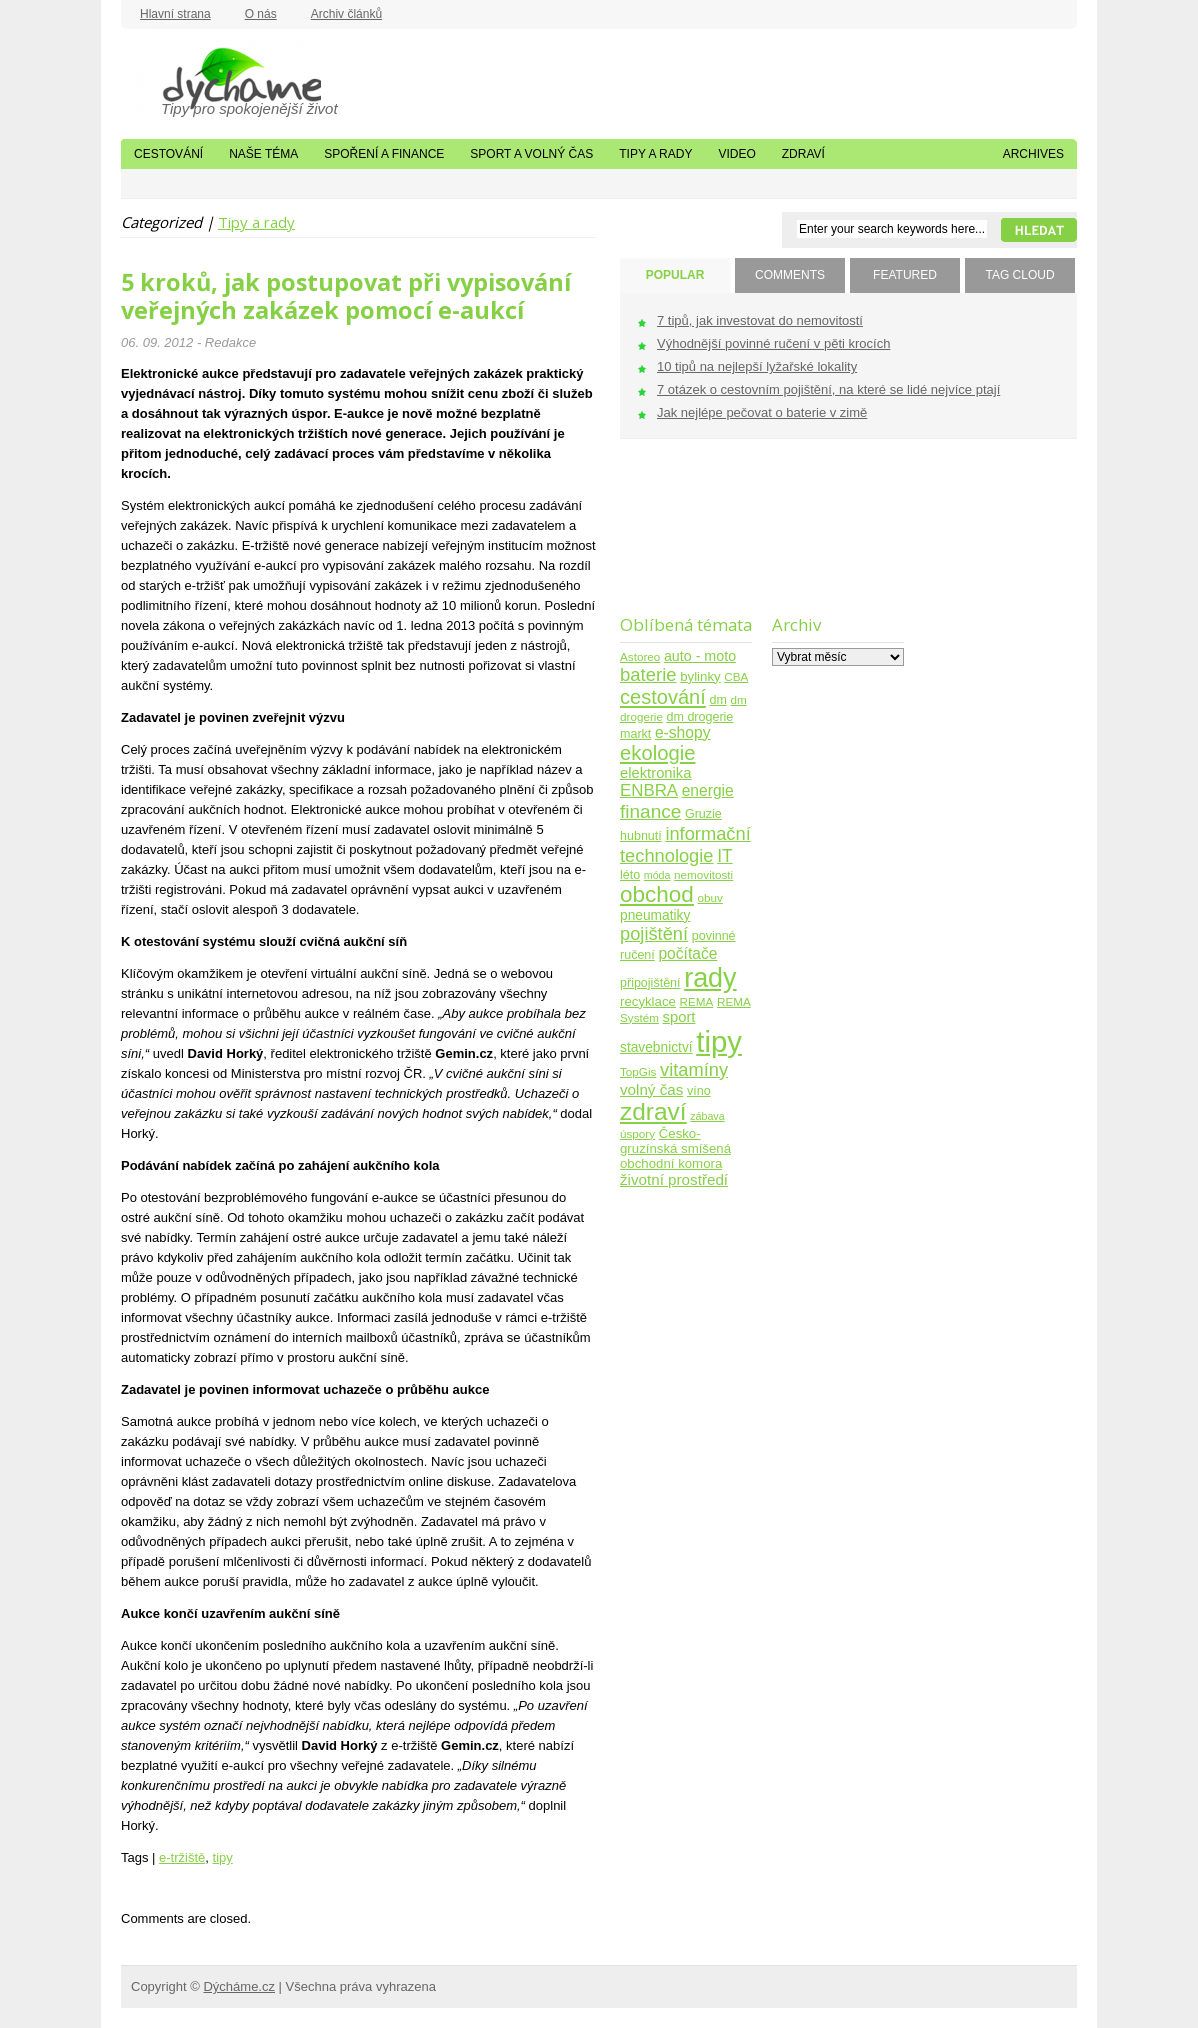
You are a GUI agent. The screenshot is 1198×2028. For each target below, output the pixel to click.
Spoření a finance (384, 154)
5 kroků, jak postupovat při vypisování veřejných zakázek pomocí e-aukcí (346, 296)
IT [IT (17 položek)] (725, 856)
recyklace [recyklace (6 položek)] (648, 1001)
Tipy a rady (655, 154)
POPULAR (675, 275)
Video (736, 154)
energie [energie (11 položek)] (708, 790)
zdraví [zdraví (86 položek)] (653, 1111)
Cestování (168, 154)
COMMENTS (790, 275)
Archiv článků (346, 14)
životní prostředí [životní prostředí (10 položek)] (674, 1179)
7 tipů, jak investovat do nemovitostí (760, 320)
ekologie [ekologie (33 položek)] (657, 753)
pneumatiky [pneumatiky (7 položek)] (655, 915)
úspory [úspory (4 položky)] (637, 1133)
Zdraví (803, 154)
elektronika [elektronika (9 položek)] (655, 773)
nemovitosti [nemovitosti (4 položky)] (703, 874)
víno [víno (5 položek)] (699, 1091)
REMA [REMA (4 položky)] (697, 1001)
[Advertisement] (682, 539)
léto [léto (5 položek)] (630, 875)
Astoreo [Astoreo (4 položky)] (640, 656)
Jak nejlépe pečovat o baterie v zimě (762, 412)
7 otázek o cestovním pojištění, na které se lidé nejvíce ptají (828, 389)
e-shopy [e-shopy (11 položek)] (683, 732)
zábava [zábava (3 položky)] (707, 1116)
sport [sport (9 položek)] (679, 1017)
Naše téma (263, 154)
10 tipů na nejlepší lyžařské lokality (757, 366)
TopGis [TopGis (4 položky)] (638, 1071)
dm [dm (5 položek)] (717, 700)
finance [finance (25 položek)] (650, 811)
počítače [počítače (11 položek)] (687, 953)
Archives (1033, 154)
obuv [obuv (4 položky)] (710, 897)
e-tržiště (182, 1857)
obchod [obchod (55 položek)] (657, 894)
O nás (261, 14)
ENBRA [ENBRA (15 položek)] (649, 790)
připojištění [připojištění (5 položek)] (650, 983)
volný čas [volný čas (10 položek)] (651, 1089)
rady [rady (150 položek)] (710, 978)
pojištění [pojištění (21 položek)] (654, 933)
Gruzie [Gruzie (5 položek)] (703, 814)
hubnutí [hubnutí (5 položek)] (641, 836)
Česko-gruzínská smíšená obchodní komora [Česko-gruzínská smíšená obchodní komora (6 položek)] (675, 1148)
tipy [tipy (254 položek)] (719, 1041)
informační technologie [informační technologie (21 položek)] (685, 844)
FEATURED (905, 275)
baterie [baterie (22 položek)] (648, 674)
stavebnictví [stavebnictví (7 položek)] (656, 1047)
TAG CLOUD (1019, 275)
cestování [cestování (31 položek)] (663, 697)
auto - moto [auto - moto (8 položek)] (700, 656)
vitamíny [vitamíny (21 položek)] (694, 1069)
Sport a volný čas (531, 154)
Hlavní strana (175, 14)
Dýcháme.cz (221, 79)
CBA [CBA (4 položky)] (736, 676)
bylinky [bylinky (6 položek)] (700, 676)
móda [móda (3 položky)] (657, 875)
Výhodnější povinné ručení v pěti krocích (773, 343)
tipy (223, 1857)
